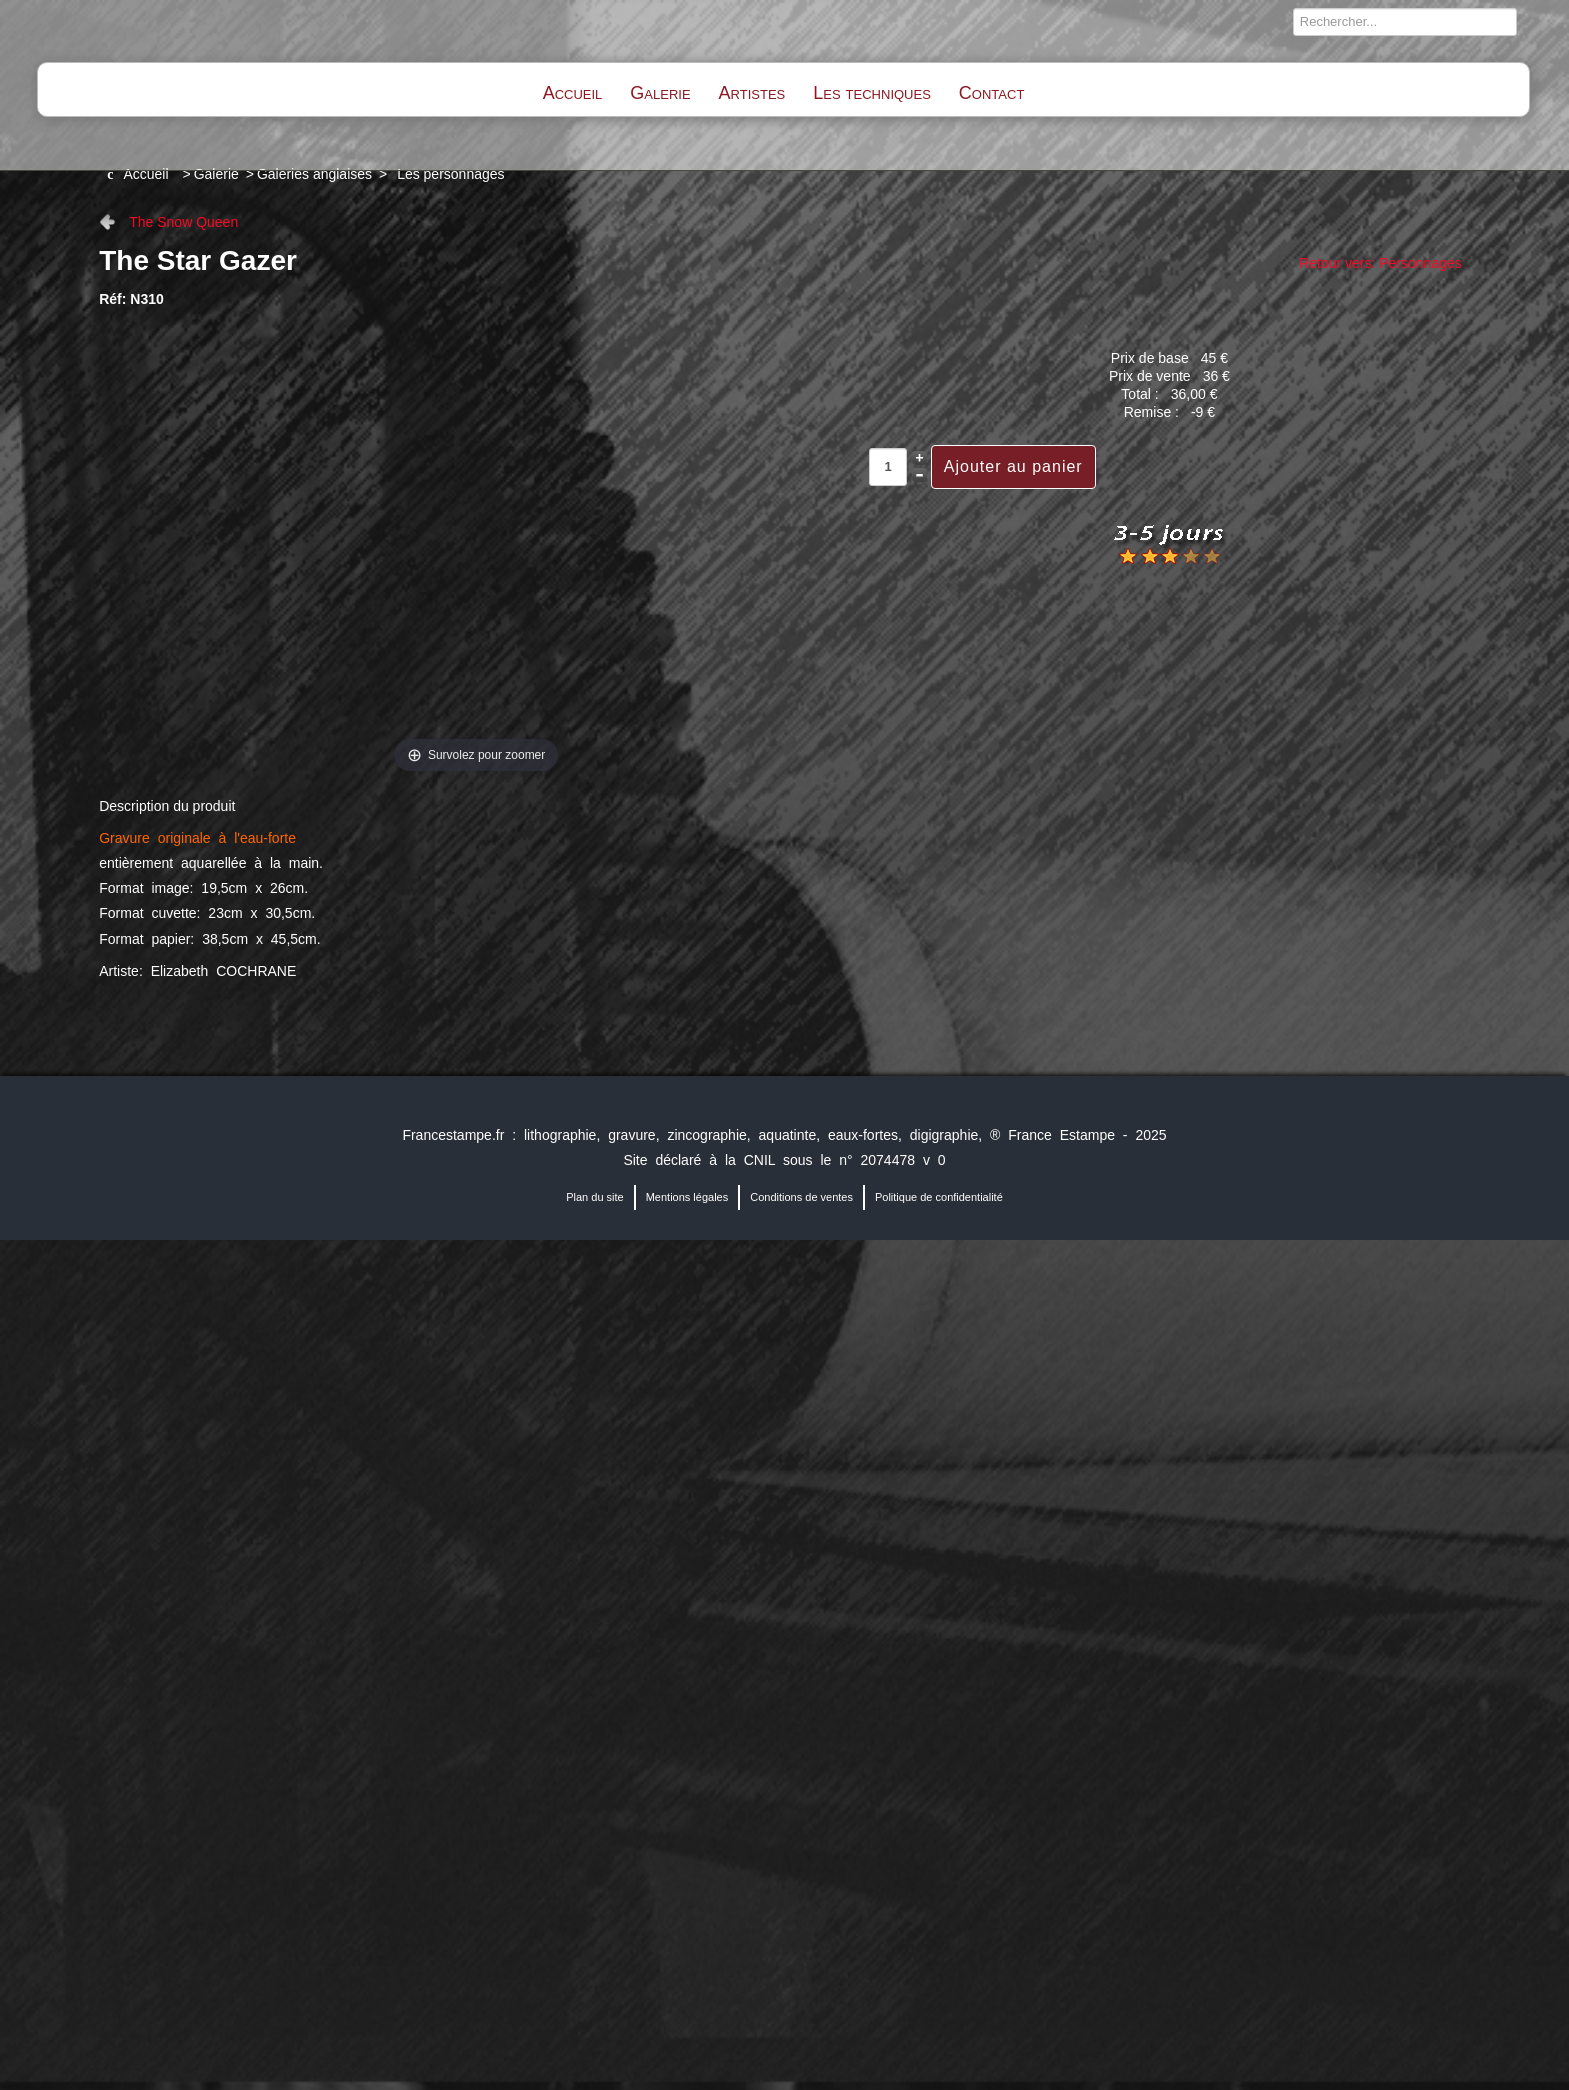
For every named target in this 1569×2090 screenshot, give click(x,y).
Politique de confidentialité (939, 1197)
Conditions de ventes (801, 1197)
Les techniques (872, 93)
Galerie (660, 93)
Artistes (752, 93)
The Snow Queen (183, 222)
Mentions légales (687, 1197)
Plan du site (594, 1197)
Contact (991, 93)
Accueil (573, 93)
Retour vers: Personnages (1380, 263)
